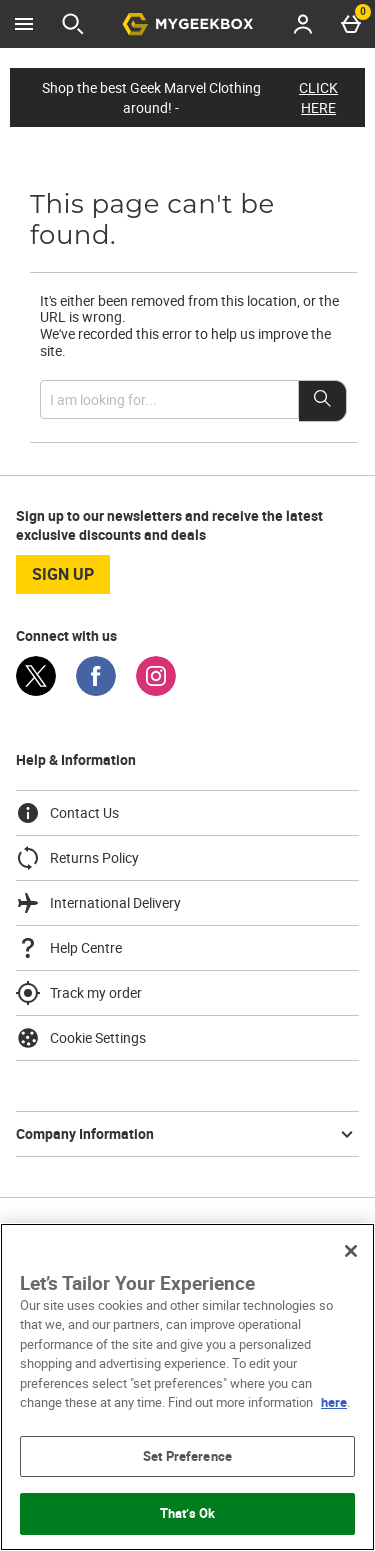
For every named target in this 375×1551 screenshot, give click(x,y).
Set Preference (187, 1456)
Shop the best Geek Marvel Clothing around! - (198, 97)
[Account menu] (303, 24)
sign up (63, 574)
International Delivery (98, 903)
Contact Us (67, 813)
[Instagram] (156, 690)
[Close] (351, 1251)
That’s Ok (187, 1513)
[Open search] (73, 24)
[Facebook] (96, 690)
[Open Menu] (24, 24)
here (334, 1402)
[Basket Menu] (351, 24)
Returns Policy (77, 858)
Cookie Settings (81, 1038)
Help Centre (69, 948)
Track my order (79, 993)
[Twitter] (36, 690)
